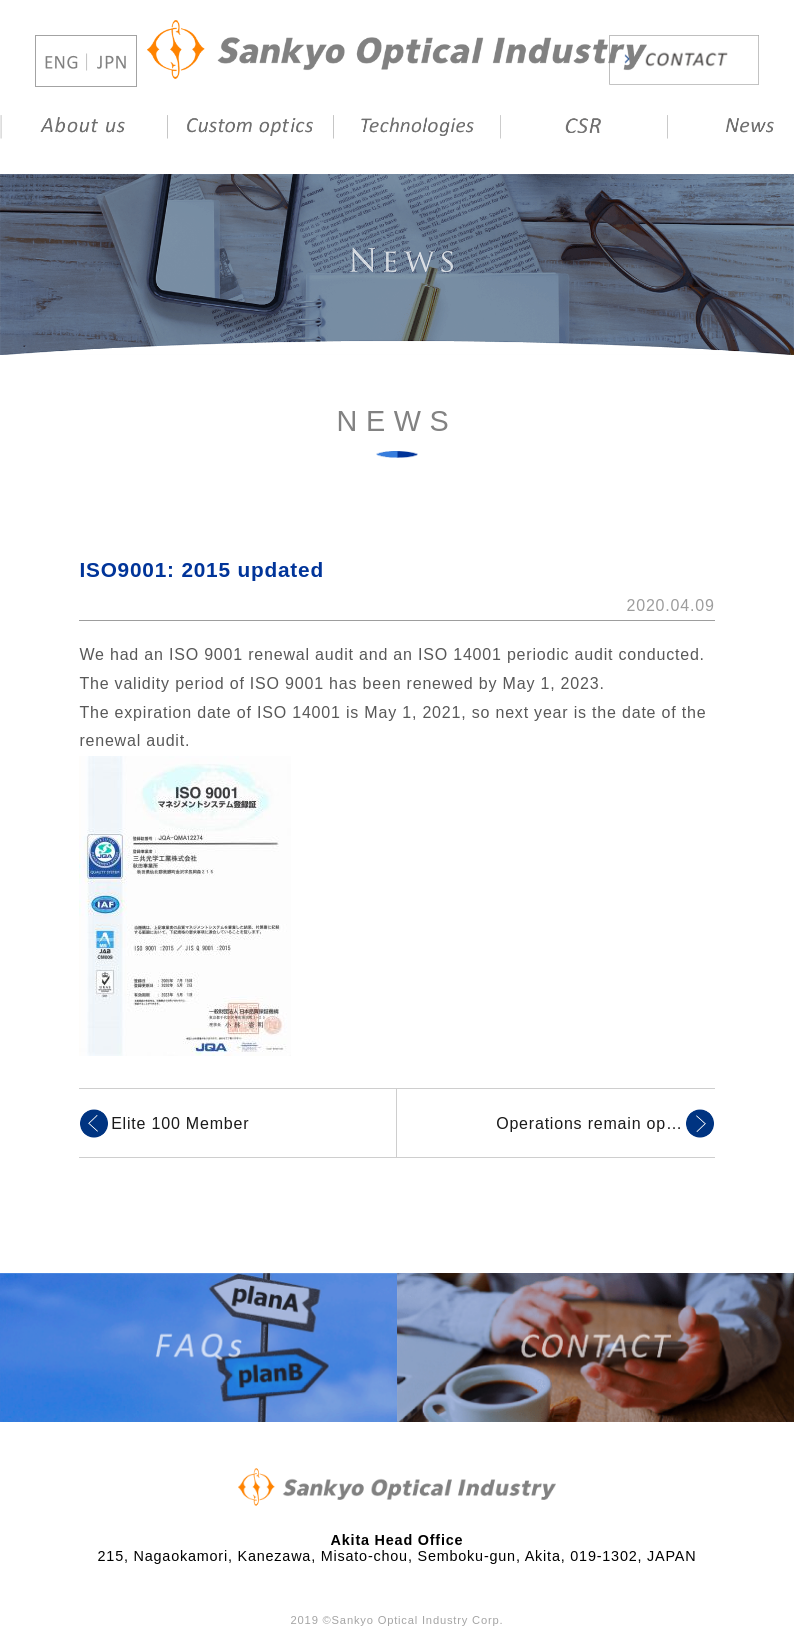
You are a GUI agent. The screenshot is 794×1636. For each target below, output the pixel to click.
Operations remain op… (589, 1123)
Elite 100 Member (180, 1123)
